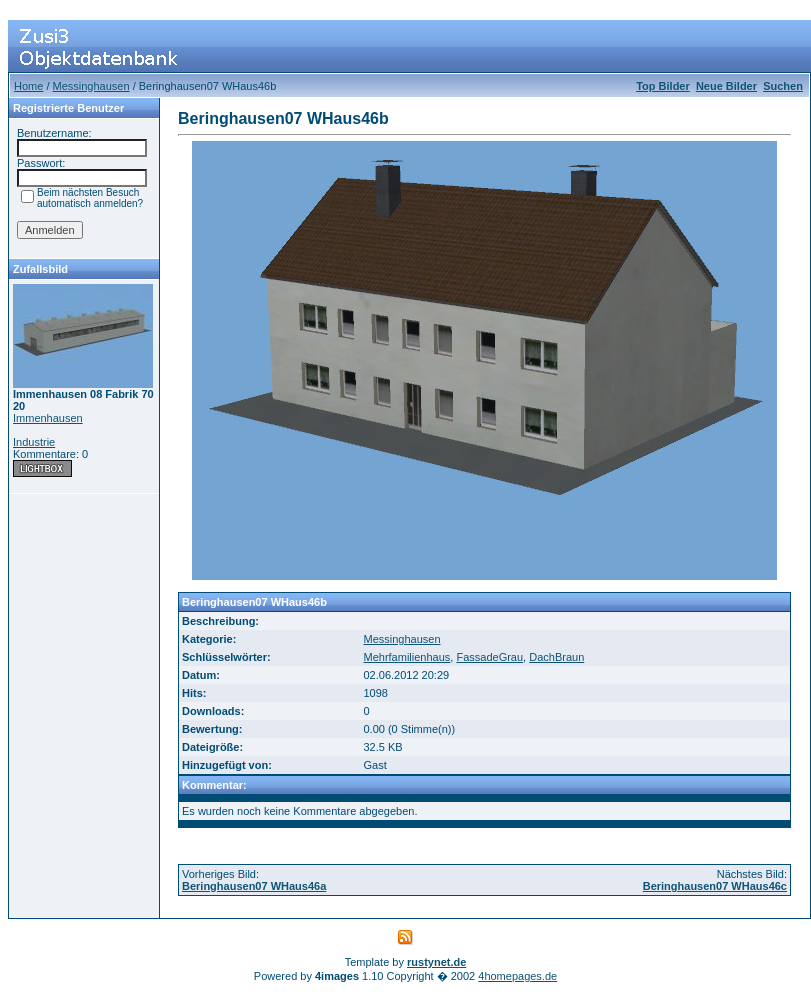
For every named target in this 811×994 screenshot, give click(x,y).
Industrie (34, 442)
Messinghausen (91, 86)
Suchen (783, 86)
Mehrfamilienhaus (406, 657)
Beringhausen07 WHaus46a (254, 886)
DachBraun (556, 657)
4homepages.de (517, 976)
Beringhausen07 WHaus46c (715, 886)
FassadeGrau (489, 657)
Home (28, 86)
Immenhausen (48, 418)
